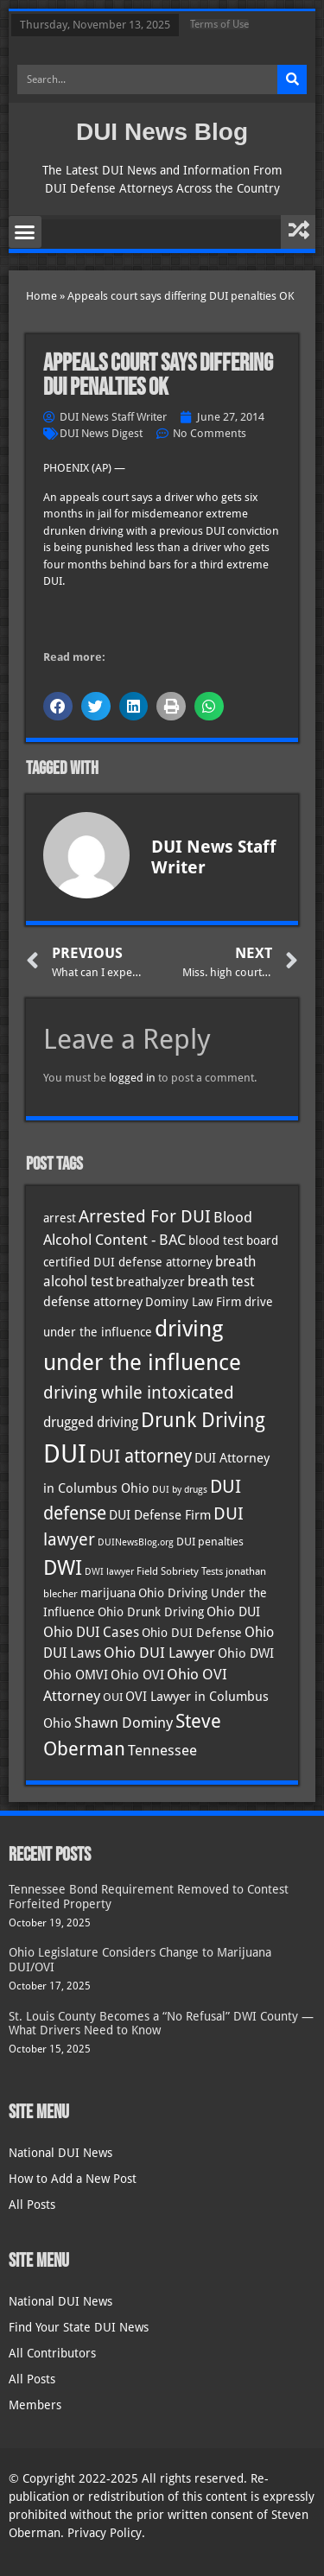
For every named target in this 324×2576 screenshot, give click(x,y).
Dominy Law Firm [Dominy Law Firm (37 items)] (193, 1302)
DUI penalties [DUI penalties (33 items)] (210, 1541)
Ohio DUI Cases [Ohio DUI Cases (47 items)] (91, 1632)
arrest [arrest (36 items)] (59, 1218)
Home (41, 295)
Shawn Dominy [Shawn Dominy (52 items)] (123, 1723)
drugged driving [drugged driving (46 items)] (90, 1423)
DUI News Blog (162, 131)
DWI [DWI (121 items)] (62, 1568)
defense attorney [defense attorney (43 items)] (93, 1302)
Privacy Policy (104, 2533)
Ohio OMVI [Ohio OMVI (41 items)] (75, 1674)
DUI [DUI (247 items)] (64, 1454)
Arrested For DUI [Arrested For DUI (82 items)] (145, 1216)
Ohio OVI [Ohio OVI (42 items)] (137, 1675)
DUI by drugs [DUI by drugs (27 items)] (179, 1489)
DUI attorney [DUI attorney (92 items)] (140, 1456)
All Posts (32, 2204)
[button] (25, 232)
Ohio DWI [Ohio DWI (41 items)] (246, 1653)
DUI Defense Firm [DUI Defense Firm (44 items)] (160, 1515)
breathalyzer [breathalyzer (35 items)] (150, 1282)
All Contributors (52, 2353)
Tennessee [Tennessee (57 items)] (162, 1750)
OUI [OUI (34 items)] (113, 1697)
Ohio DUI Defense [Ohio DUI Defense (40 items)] (192, 1633)
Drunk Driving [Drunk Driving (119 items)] (203, 1420)
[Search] (292, 79)
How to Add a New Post (73, 2179)
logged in (132, 1077)
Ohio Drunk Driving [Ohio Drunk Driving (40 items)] (151, 1612)
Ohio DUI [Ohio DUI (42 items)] (233, 1612)
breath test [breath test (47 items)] (220, 1281)
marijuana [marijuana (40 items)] (108, 1593)
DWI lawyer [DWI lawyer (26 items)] (109, 1571)
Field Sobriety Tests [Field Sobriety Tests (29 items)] (180, 1571)
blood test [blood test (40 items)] (216, 1240)
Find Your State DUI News (79, 2327)
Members (35, 2405)
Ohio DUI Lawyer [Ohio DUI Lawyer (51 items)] (159, 1653)
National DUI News (60, 2153)
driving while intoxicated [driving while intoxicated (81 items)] (138, 1392)
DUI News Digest (101, 433)
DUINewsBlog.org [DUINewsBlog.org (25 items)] (136, 1542)
